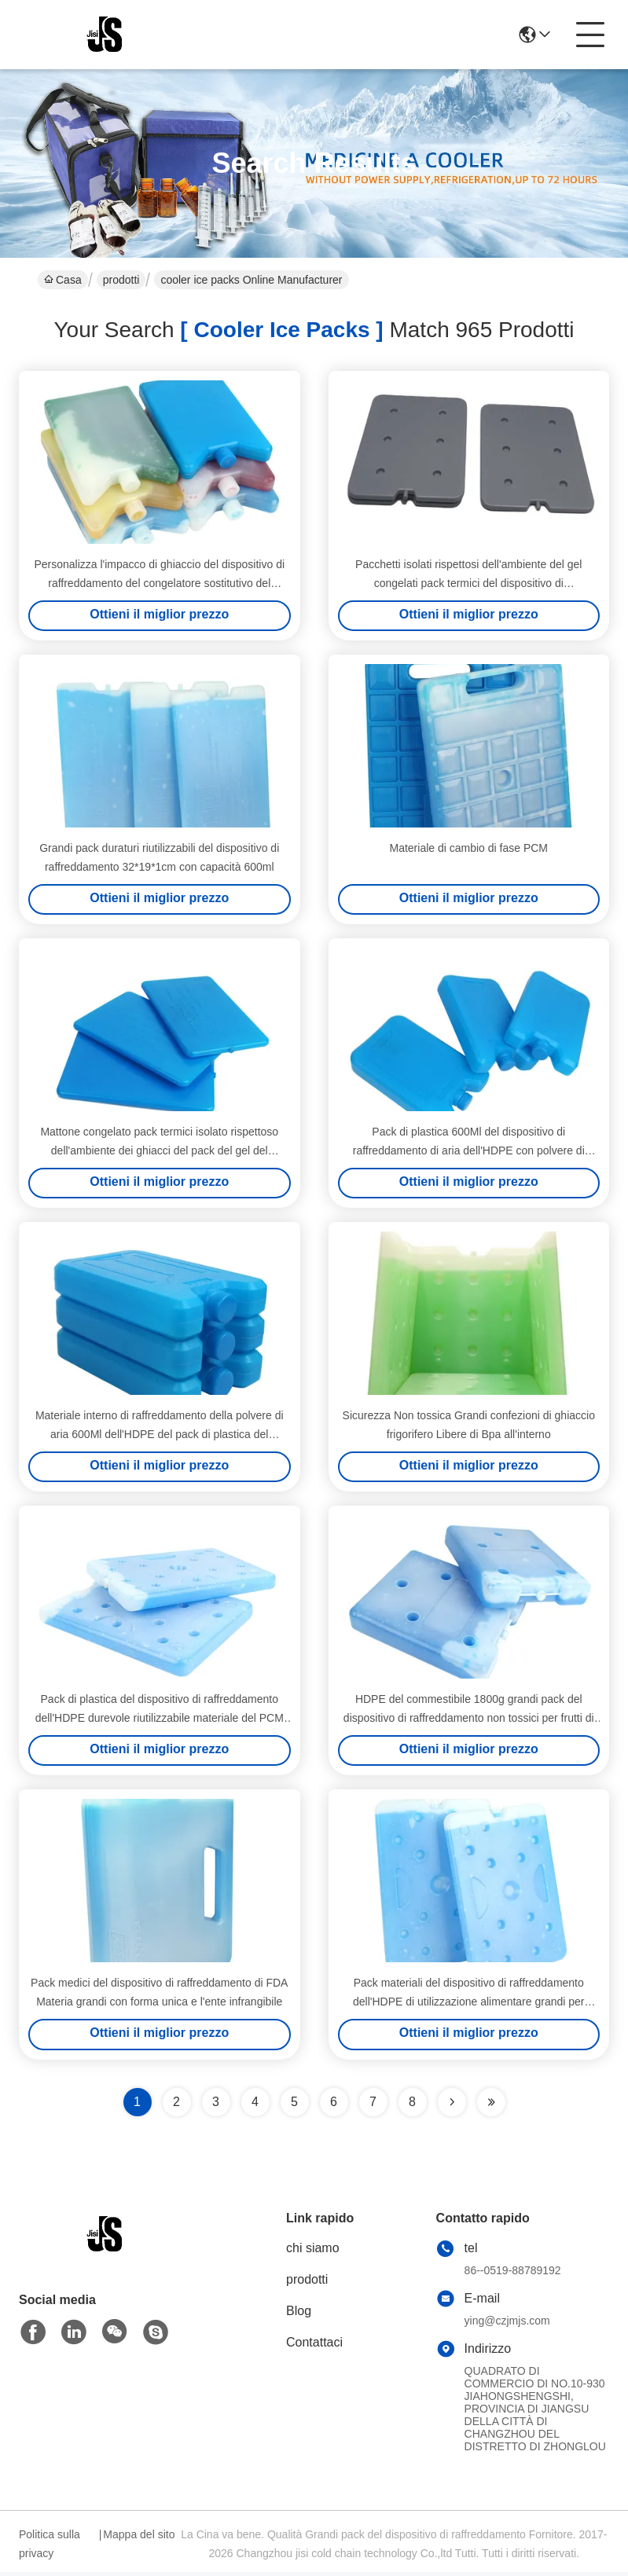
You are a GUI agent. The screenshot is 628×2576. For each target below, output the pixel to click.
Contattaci (314, 2346)
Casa (63, 279)
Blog (298, 2314)
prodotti (121, 279)
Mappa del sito (138, 2538)
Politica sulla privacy (49, 2547)
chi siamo (313, 2252)
